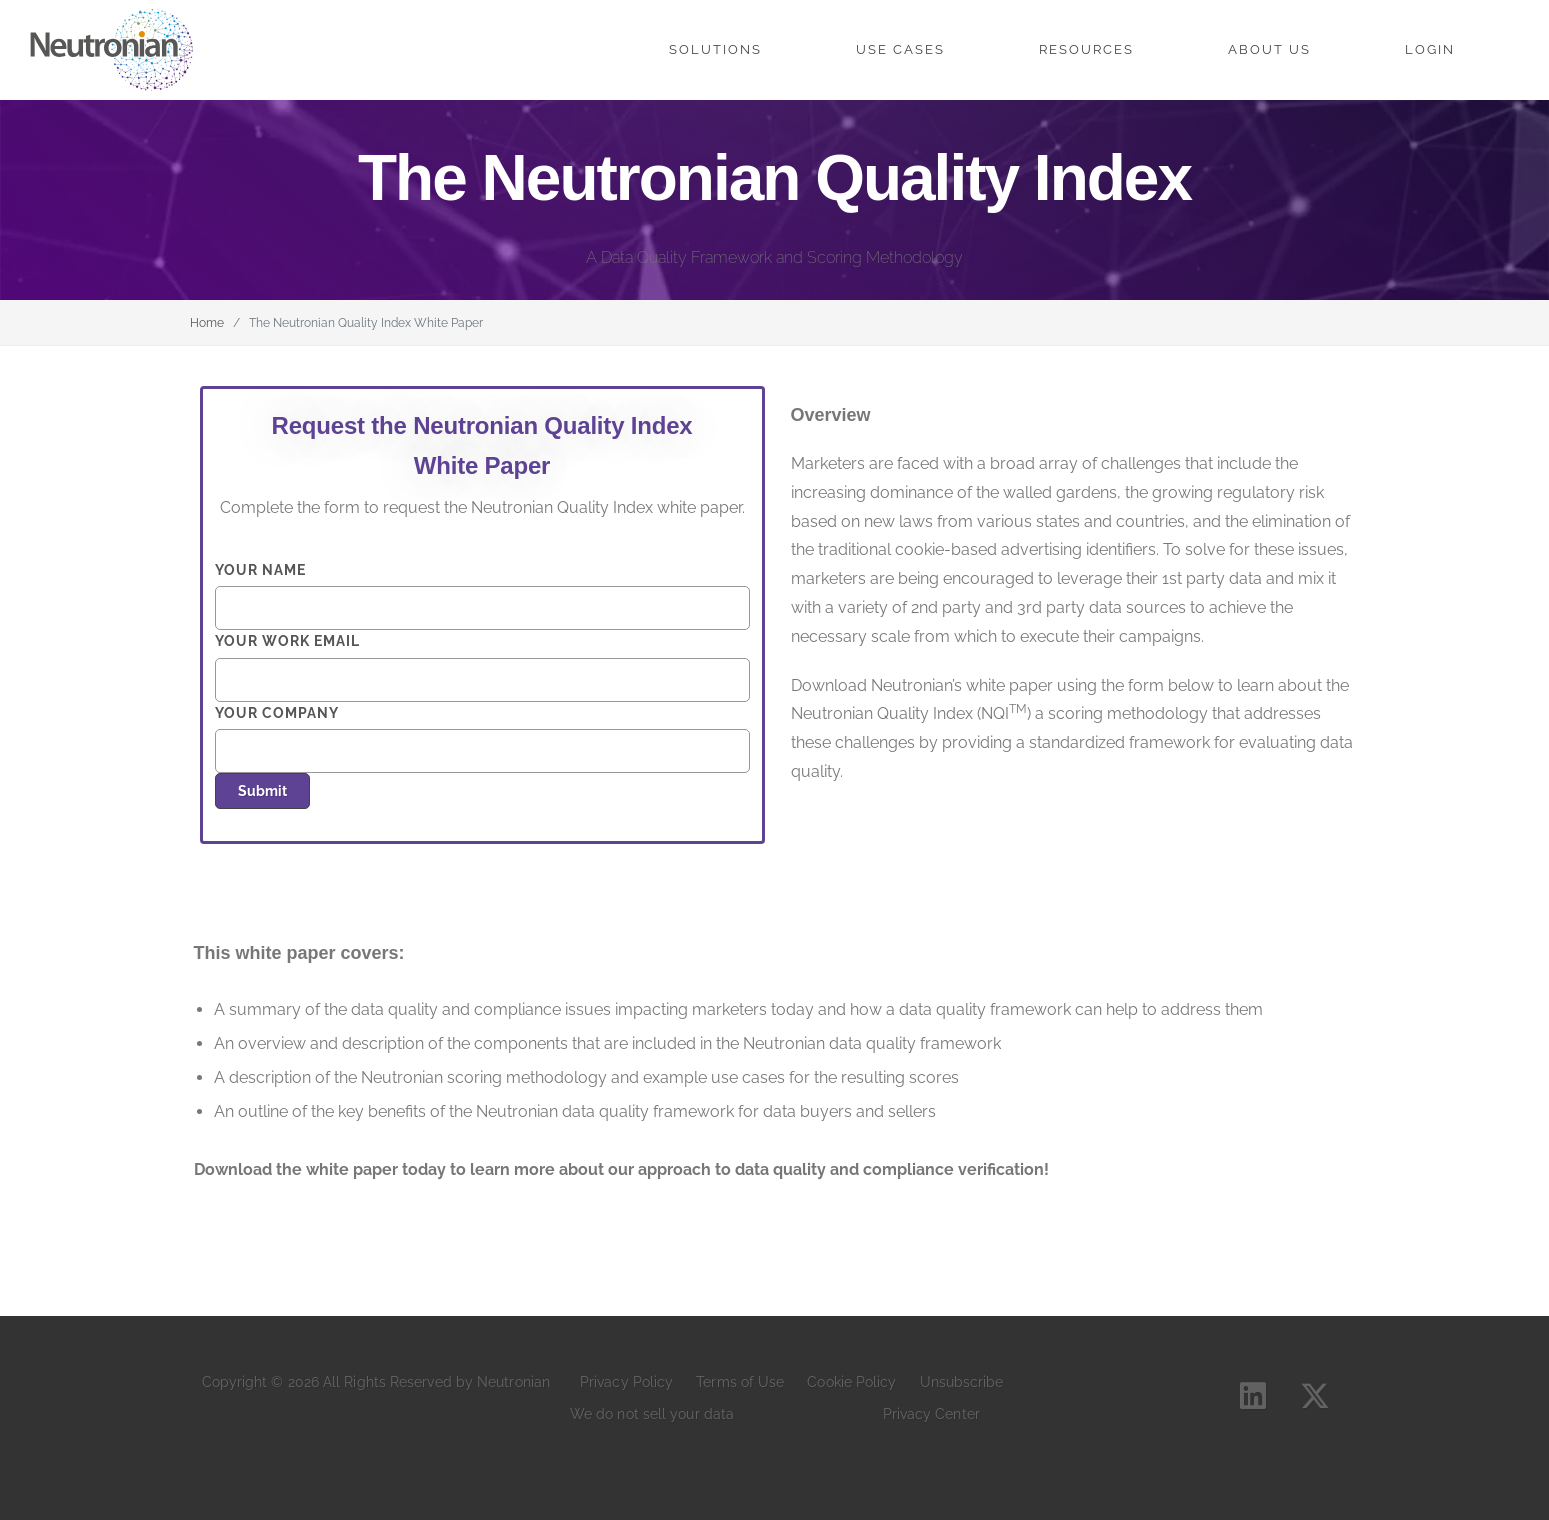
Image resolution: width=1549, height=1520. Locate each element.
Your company (482, 739)
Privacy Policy (626, 1382)
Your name (482, 596)
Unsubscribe (962, 1382)
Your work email (482, 667)
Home (207, 323)
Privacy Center (931, 1414)
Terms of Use (740, 1382)
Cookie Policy (851, 1382)
